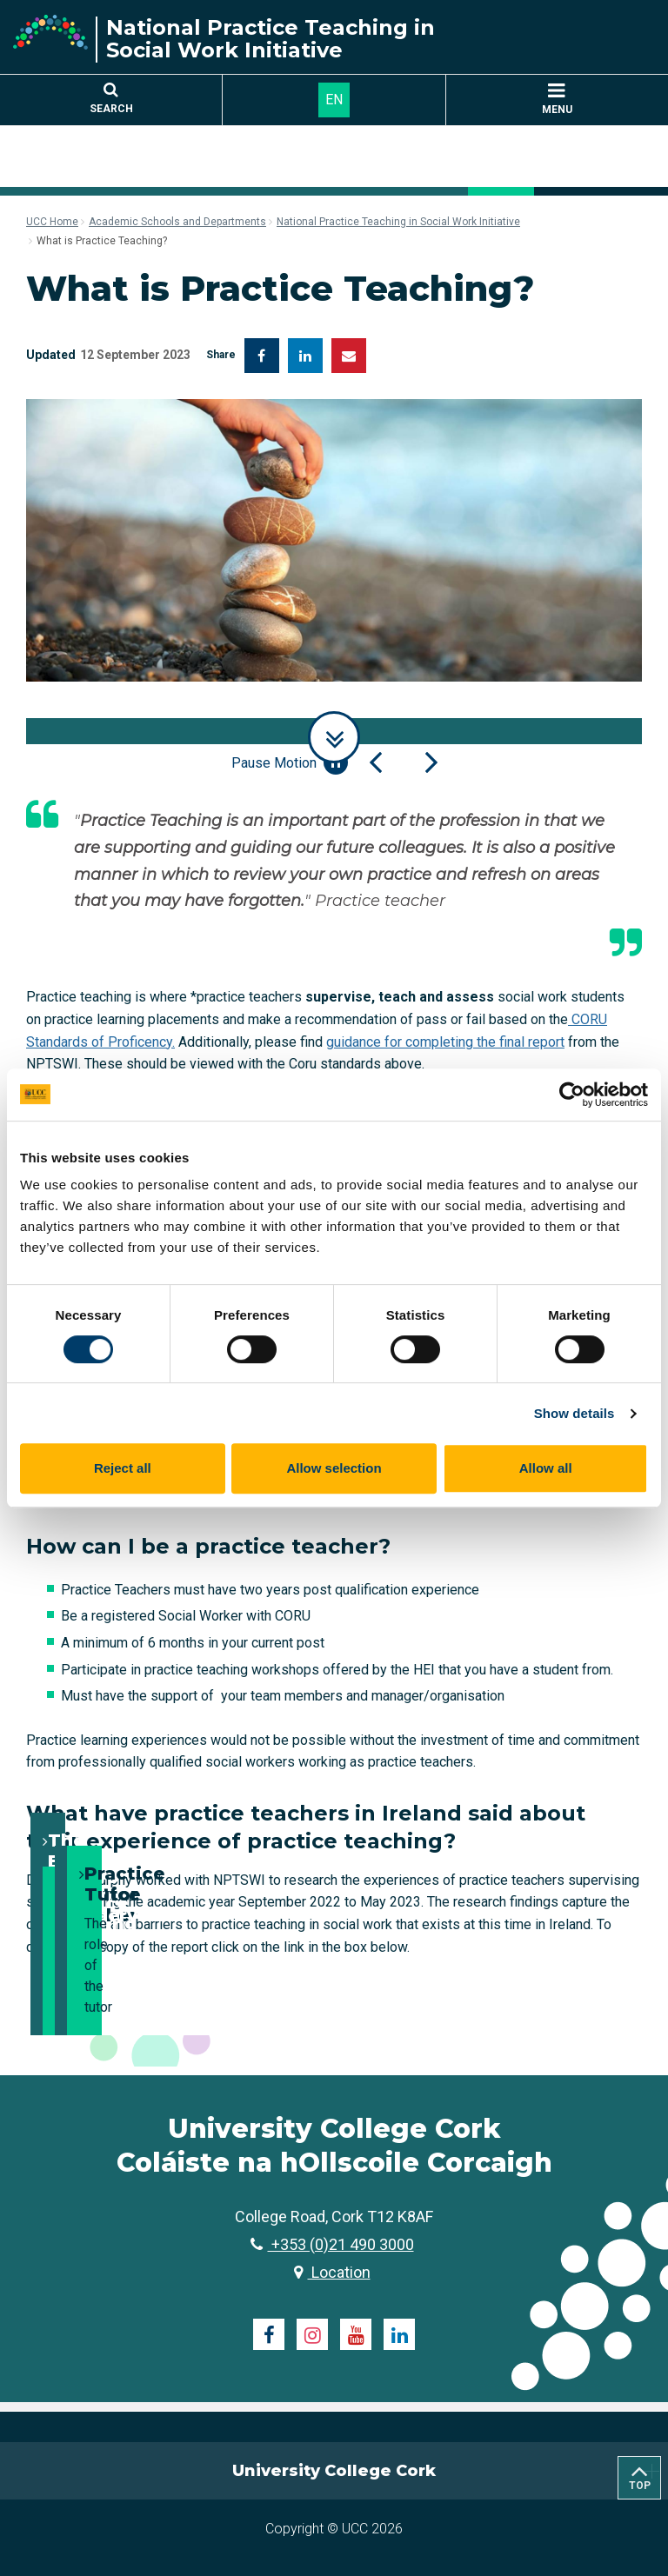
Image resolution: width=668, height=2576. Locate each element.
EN (334, 99)
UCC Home (52, 222)
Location (332, 2272)
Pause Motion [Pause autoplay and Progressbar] (289, 762)
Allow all (545, 1468)
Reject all (122, 1468)
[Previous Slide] (376, 762)
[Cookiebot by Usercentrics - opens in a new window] (572, 1095)
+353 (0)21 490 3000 (332, 2244)
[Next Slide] (431, 762)
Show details (574, 1413)
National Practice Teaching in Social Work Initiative (398, 222)
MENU (557, 99)
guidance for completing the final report (445, 1042)
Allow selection (333, 1468)
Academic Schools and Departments (177, 222)
